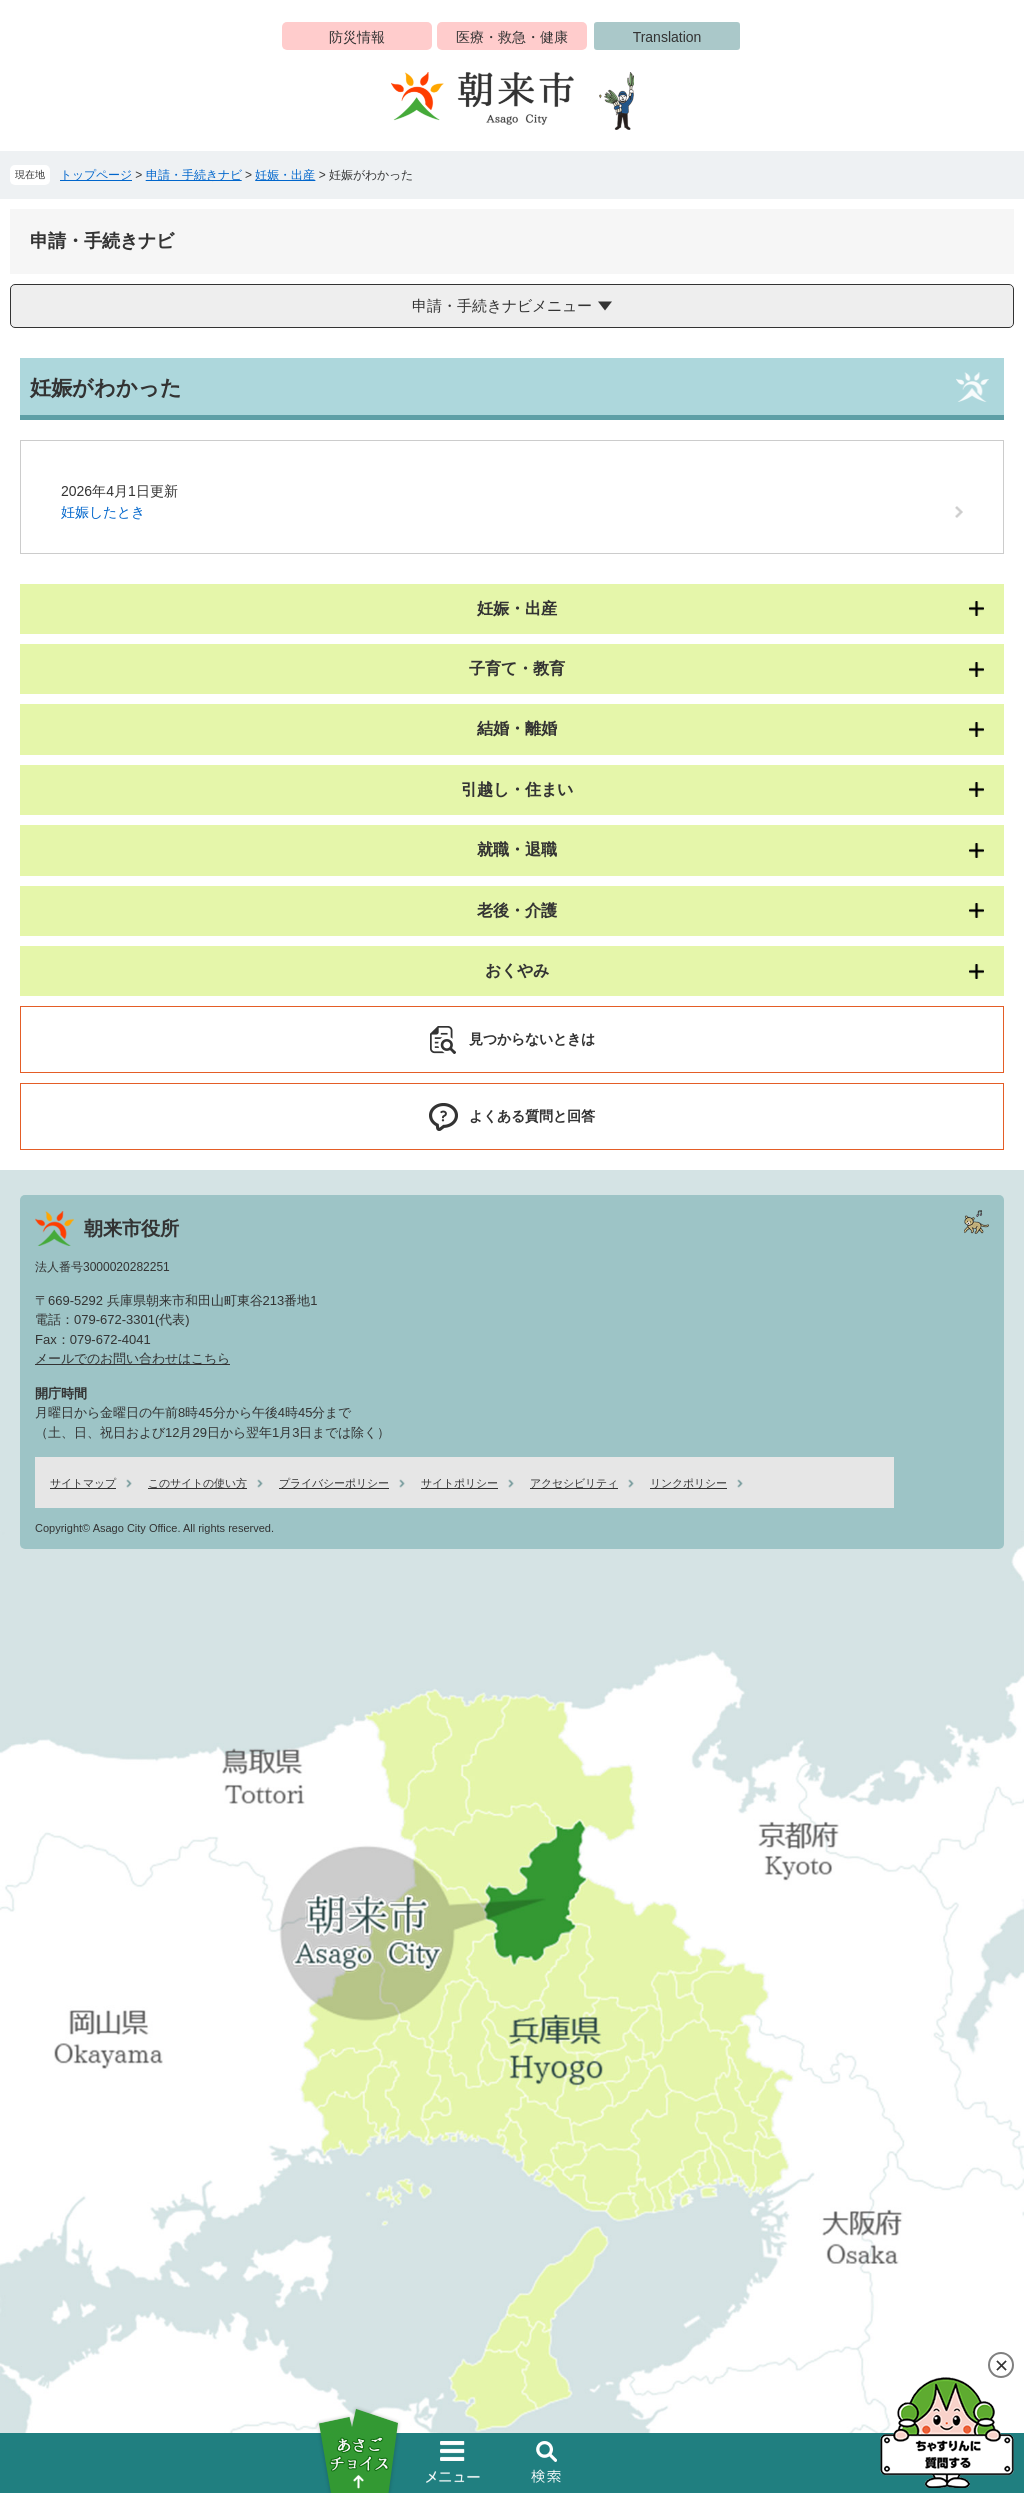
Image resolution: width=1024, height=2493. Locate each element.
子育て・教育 (517, 668)
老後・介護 (517, 910)
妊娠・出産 (285, 175)
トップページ (96, 175)
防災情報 (357, 37)
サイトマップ (83, 1483)
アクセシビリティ (574, 1483)
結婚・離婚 (517, 728)
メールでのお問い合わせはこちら (132, 1358)
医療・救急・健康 (512, 37)
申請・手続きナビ (194, 175)
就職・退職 (517, 849)
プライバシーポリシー (334, 1483)
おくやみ (517, 970)
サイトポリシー (459, 1483)
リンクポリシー (688, 1483)
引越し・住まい (517, 789)
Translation (667, 37)
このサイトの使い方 (197, 1483)
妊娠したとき (103, 512)
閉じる (1001, 2365)
